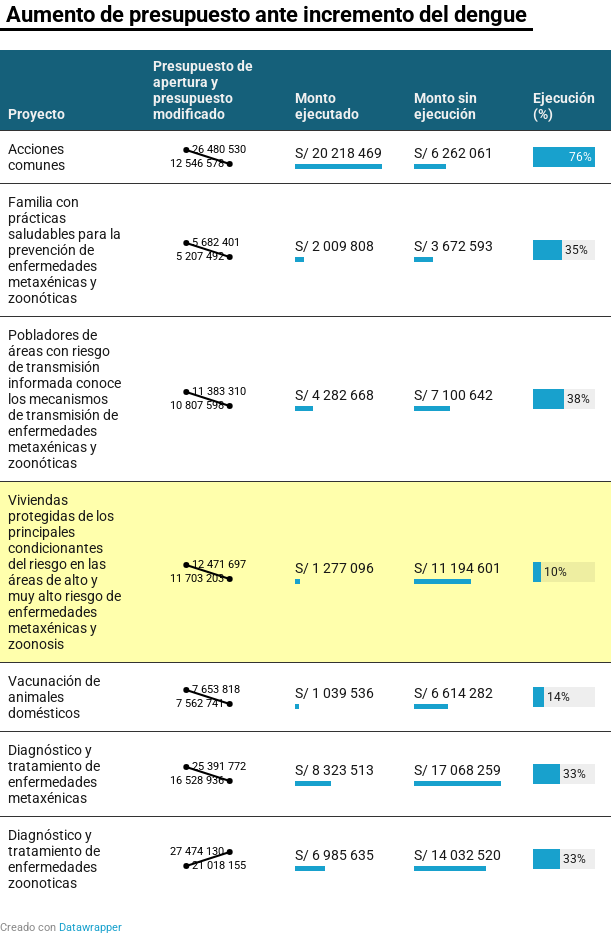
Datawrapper (90, 927)
